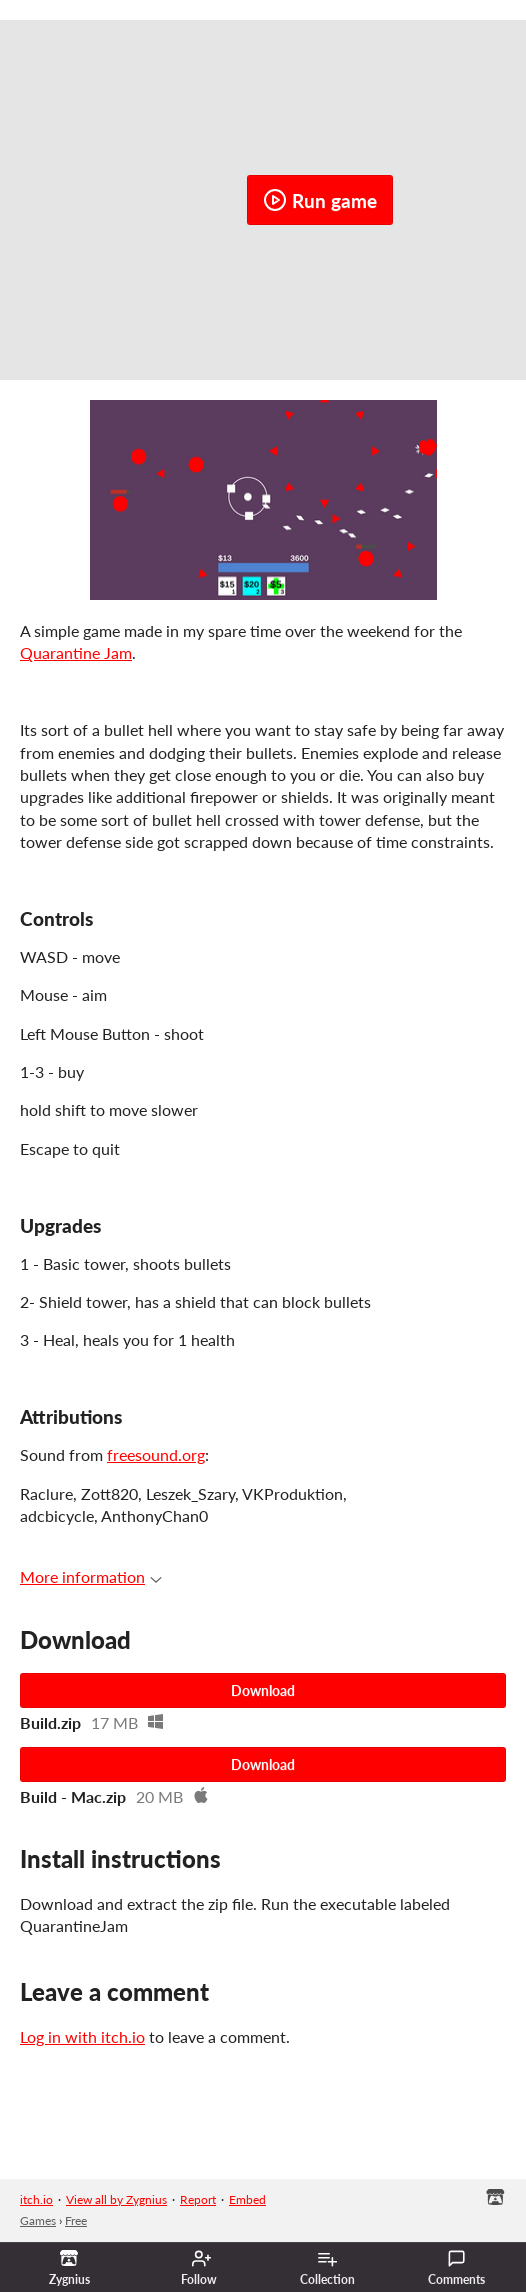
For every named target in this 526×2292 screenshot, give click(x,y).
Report (198, 2199)
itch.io (36, 2199)
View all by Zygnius (116, 2199)
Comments (456, 2268)
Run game (320, 200)
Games (38, 2220)
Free (76, 2220)
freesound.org (156, 1454)
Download (263, 1690)
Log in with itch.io (82, 2036)
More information (91, 1576)
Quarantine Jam (76, 652)
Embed (247, 2199)
